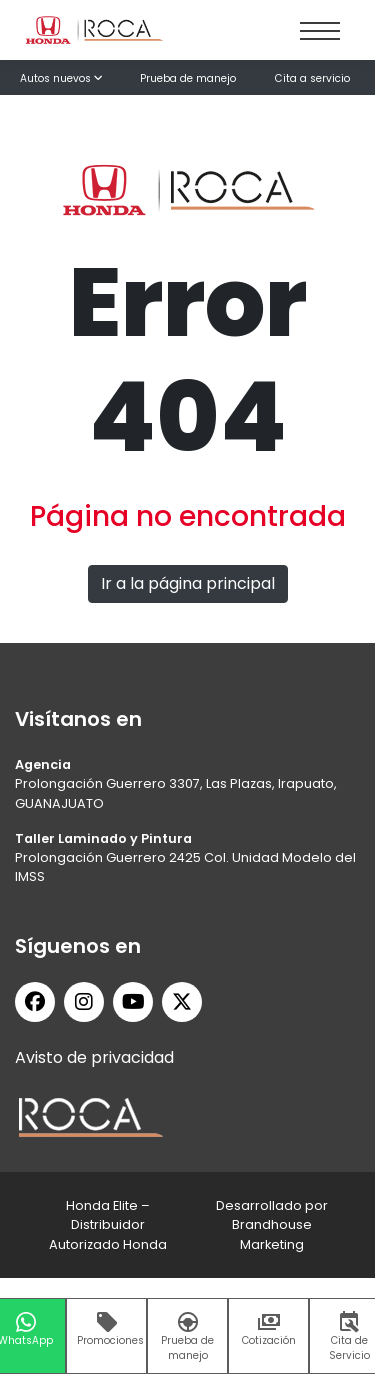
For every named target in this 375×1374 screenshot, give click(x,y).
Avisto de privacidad (94, 1057)
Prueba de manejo (188, 78)
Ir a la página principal (188, 583)
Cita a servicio (312, 78)
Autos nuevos (61, 78)
